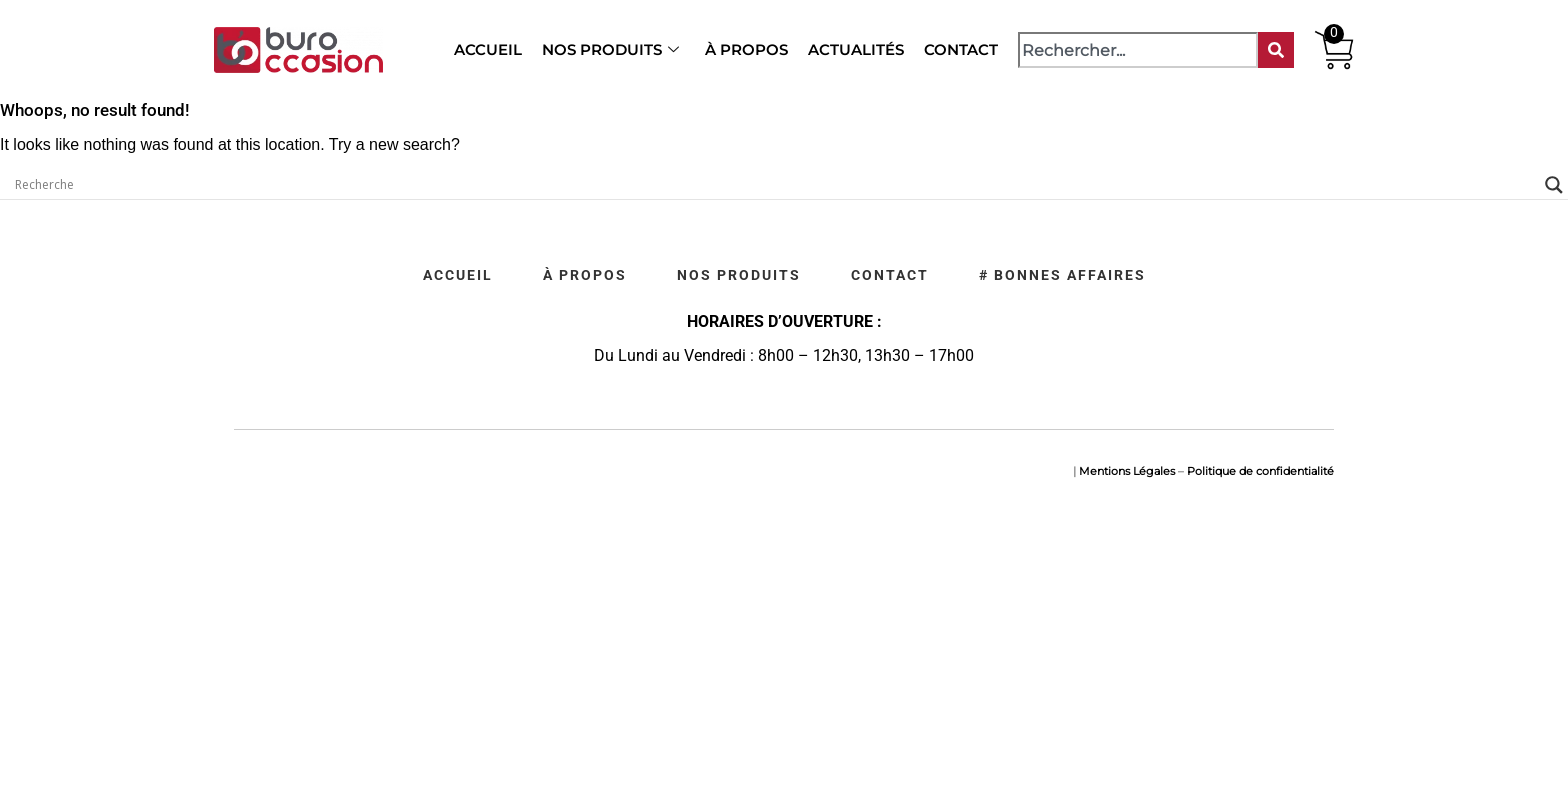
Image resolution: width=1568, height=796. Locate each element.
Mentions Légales (1127, 471)
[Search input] (775, 185)
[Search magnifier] (1554, 185)
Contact (961, 49)
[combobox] (1138, 50)
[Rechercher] (1276, 50)
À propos (746, 49)
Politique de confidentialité (1260, 471)
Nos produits (610, 49)
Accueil (488, 49)
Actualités (856, 49)
